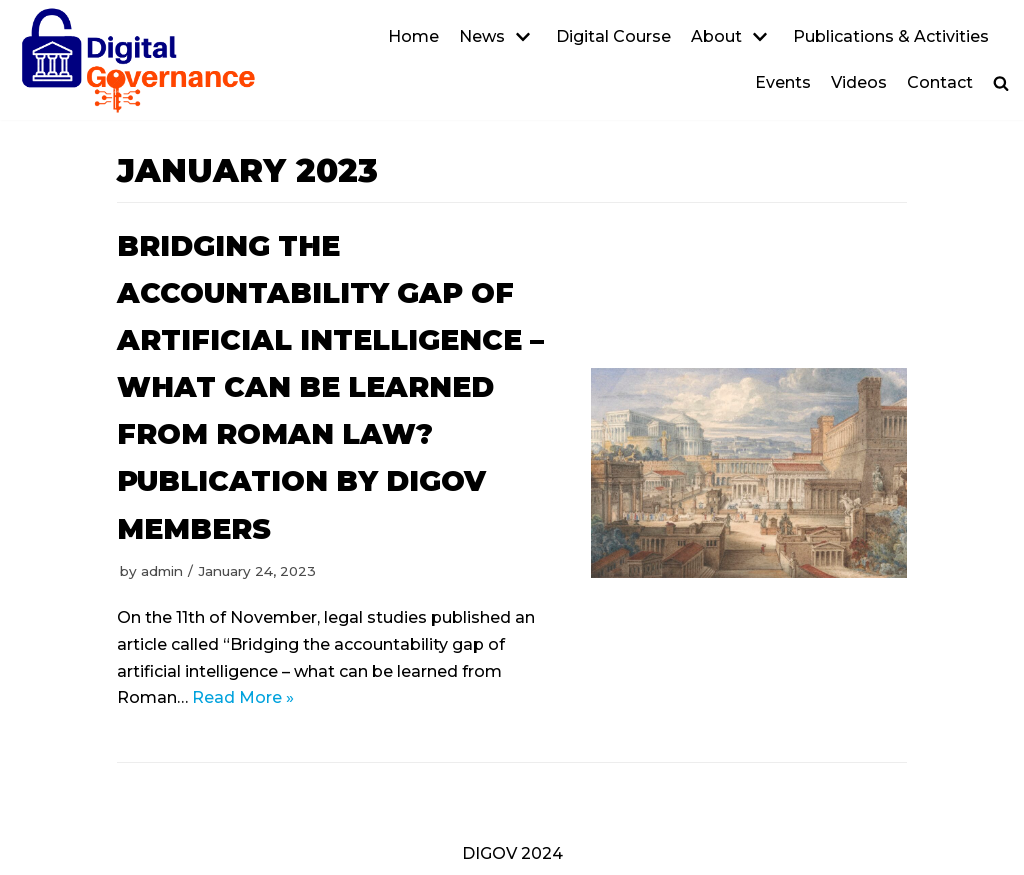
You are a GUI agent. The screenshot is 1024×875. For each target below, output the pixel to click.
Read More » (243, 697)
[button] (1001, 83)
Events (783, 82)
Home (413, 36)
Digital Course (613, 36)
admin (162, 571)
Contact (940, 82)
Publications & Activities (891, 36)
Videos (859, 82)
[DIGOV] (138, 60)
